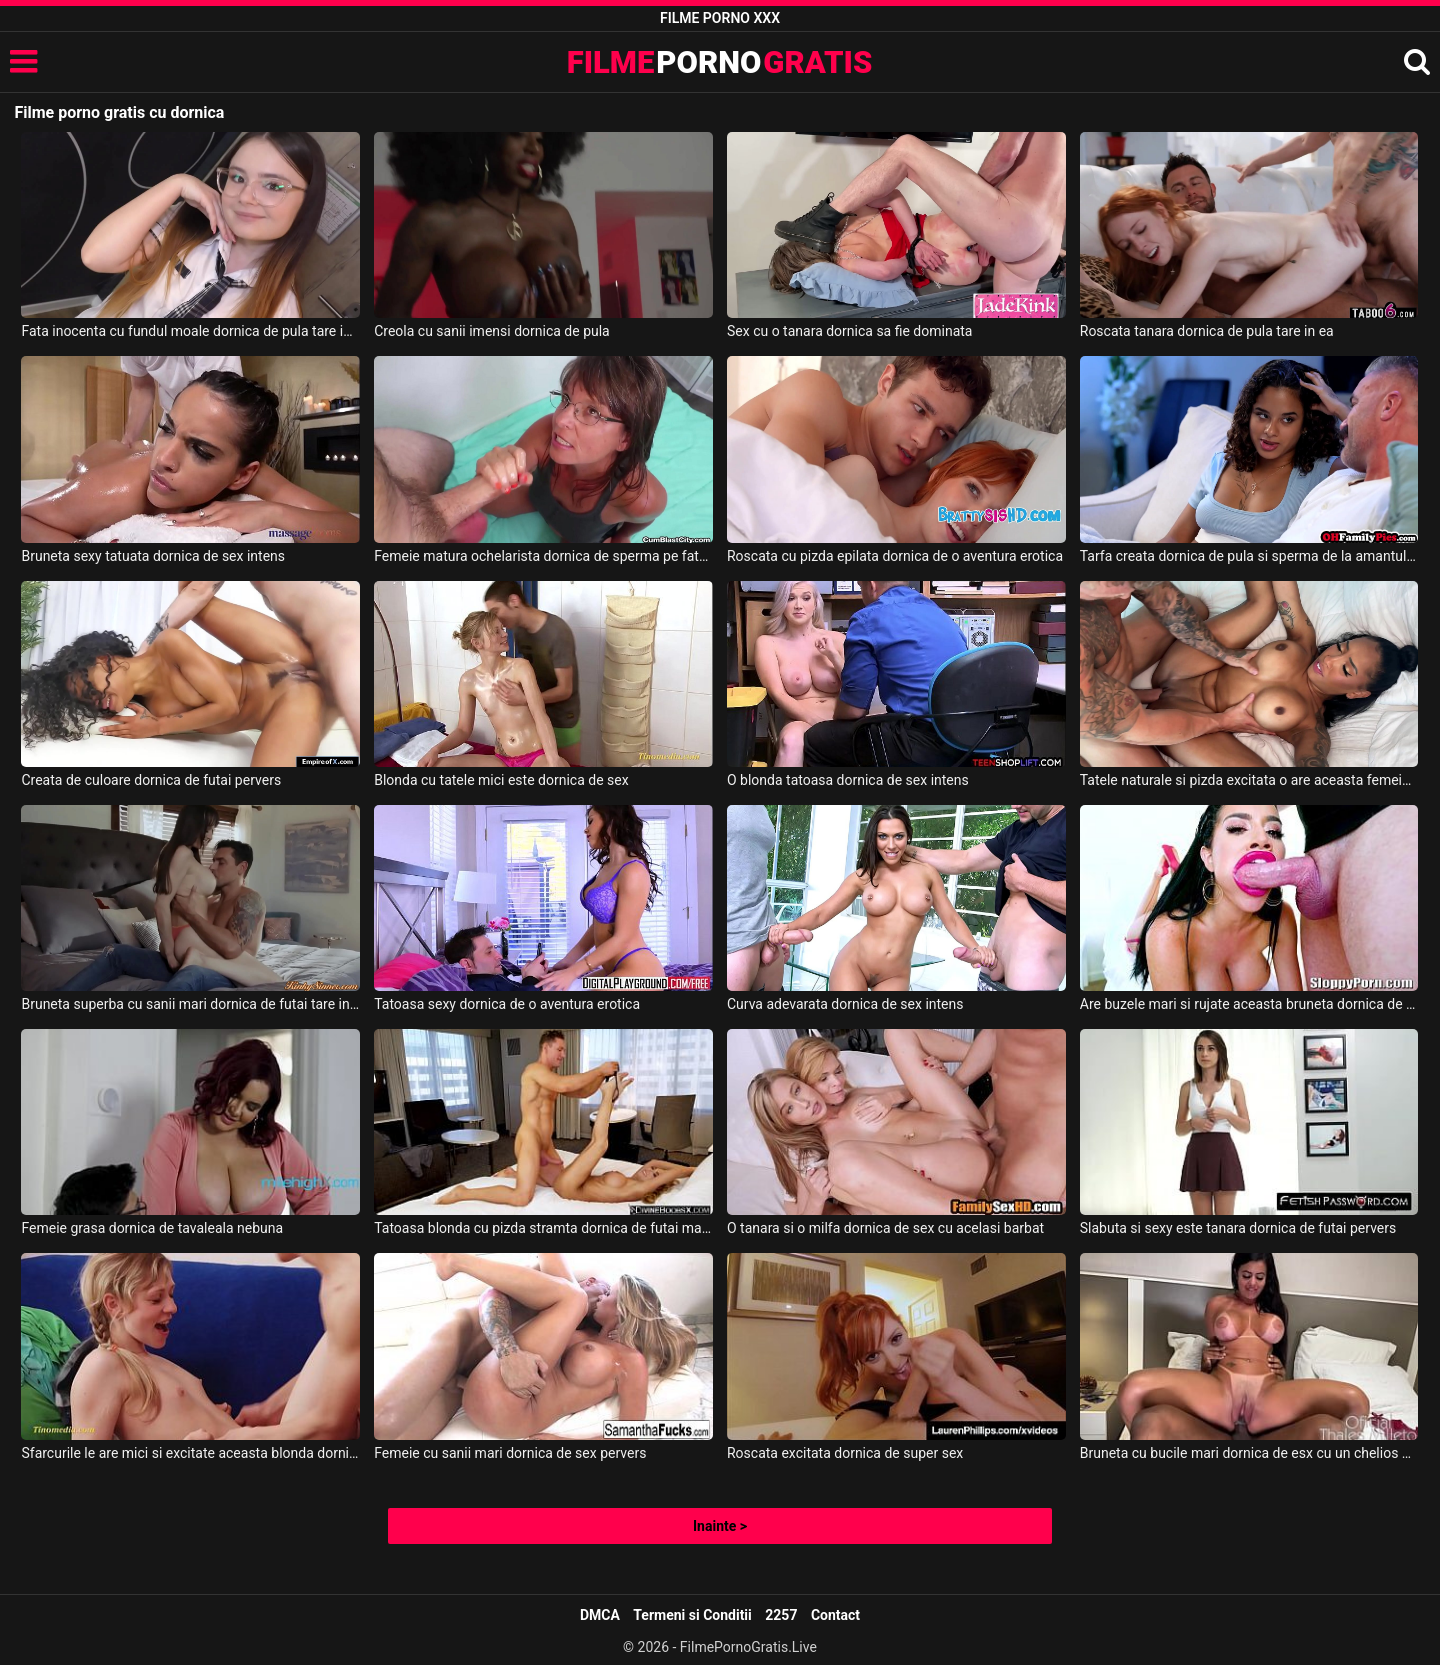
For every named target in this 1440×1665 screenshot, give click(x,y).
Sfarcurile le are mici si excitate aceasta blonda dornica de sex (190, 1453)
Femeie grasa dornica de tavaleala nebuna (152, 1228)
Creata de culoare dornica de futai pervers (151, 780)
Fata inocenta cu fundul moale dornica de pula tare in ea (190, 331)
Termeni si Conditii (692, 1615)
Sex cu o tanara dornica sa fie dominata (849, 331)
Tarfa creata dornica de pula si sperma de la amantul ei (1249, 556)
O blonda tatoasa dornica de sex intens (848, 780)
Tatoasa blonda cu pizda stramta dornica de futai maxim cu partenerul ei (543, 1228)
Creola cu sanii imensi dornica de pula (492, 331)
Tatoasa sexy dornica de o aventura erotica (507, 1004)
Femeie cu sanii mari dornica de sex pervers (510, 1453)
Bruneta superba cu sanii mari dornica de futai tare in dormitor (190, 1004)
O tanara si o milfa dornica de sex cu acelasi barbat (885, 1228)
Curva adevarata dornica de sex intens (845, 1004)
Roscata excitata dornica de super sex (845, 1453)
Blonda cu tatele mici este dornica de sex (501, 780)
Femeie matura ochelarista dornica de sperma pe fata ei (543, 556)
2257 (781, 1615)
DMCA (600, 1615)
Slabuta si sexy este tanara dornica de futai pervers (1238, 1228)
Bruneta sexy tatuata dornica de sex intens (153, 556)
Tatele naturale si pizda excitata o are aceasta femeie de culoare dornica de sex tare (1249, 780)
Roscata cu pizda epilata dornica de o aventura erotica (895, 556)
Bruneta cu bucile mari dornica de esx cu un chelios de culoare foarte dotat (1249, 1453)
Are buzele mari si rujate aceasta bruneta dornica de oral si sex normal (1249, 1004)
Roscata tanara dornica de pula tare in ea (1207, 331)
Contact (835, 1615)
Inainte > (720, 1526)
